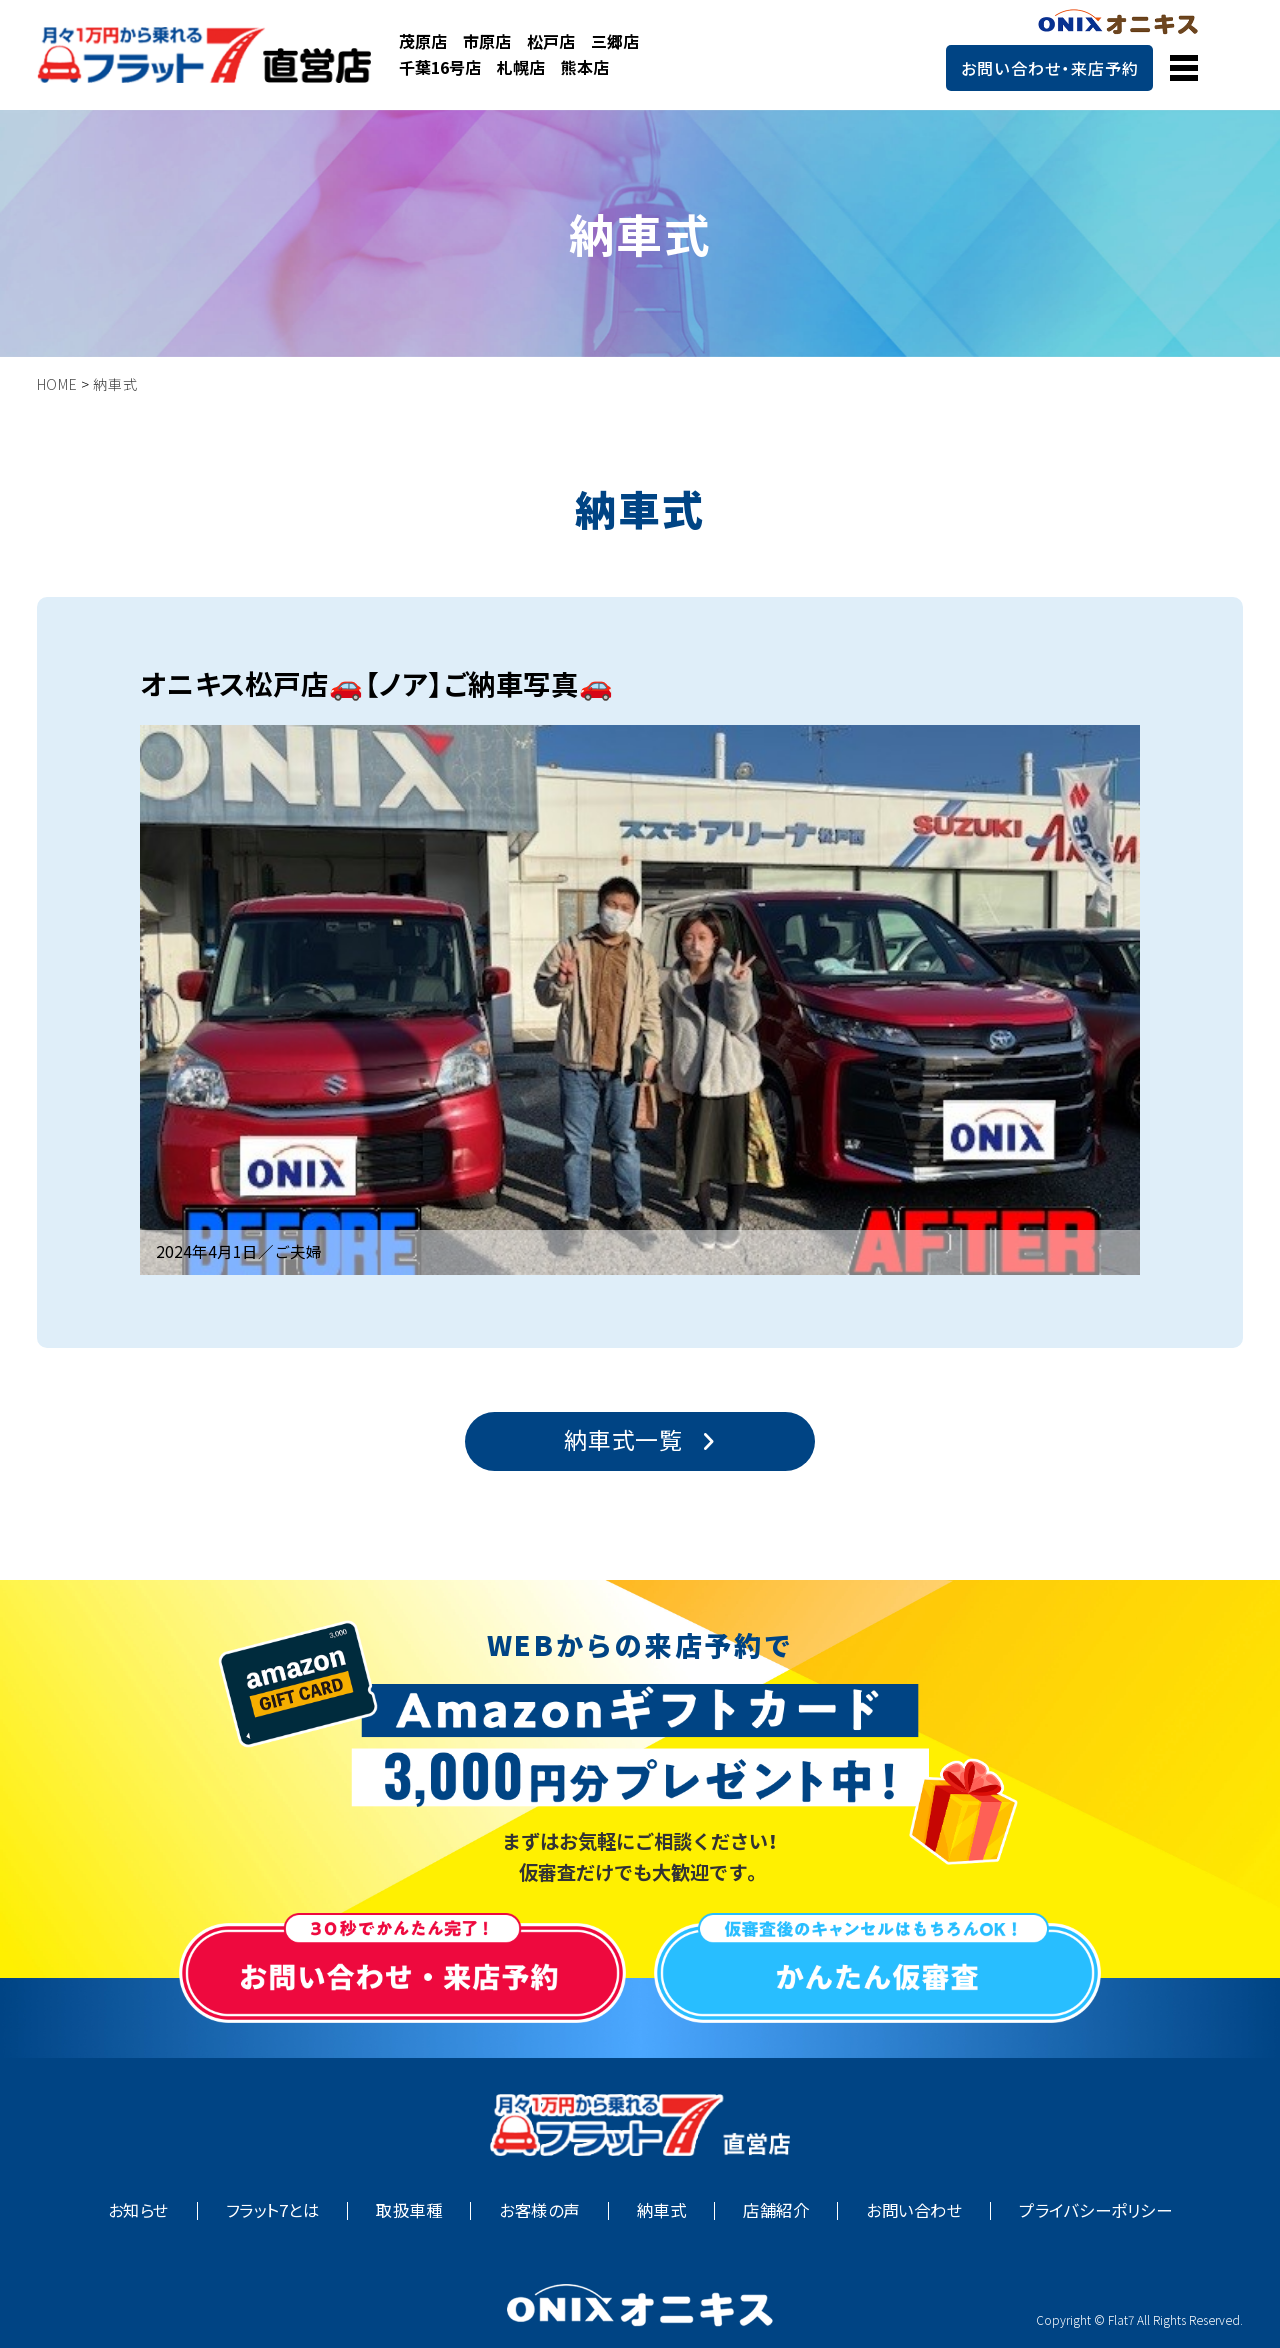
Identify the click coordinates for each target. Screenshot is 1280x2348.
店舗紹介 (776, 2210)
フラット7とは (272, 2210)
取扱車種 (409, 2210)
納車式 (661, 2210)
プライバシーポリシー (1095, 2210)
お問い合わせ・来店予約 (1050, 68)
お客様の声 (539, 2210)
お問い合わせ (914, 2210)
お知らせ (138, 2210)
